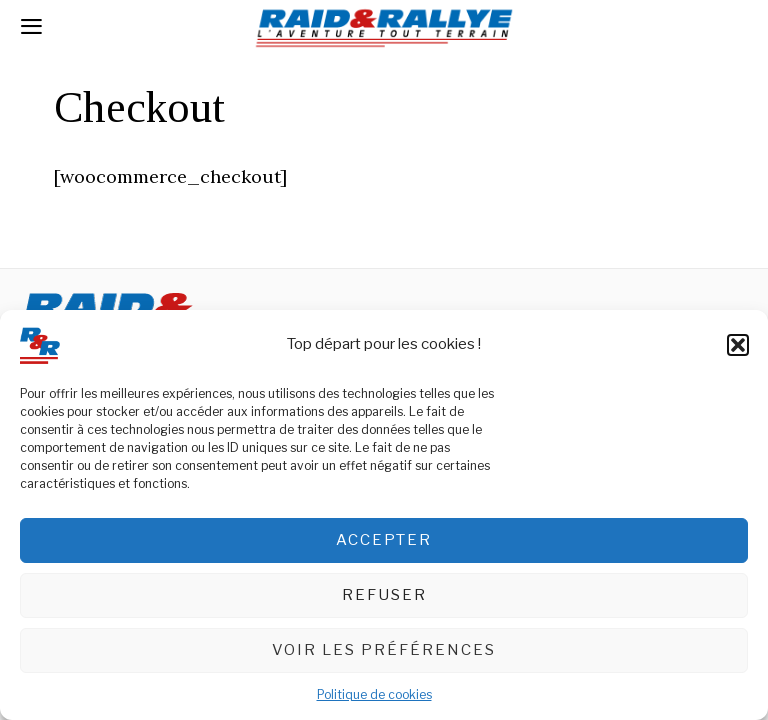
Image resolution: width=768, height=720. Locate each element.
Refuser (384, 596)
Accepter (384, 541)
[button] (738, 346)
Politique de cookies (374, 695)
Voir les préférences (384, 651)
